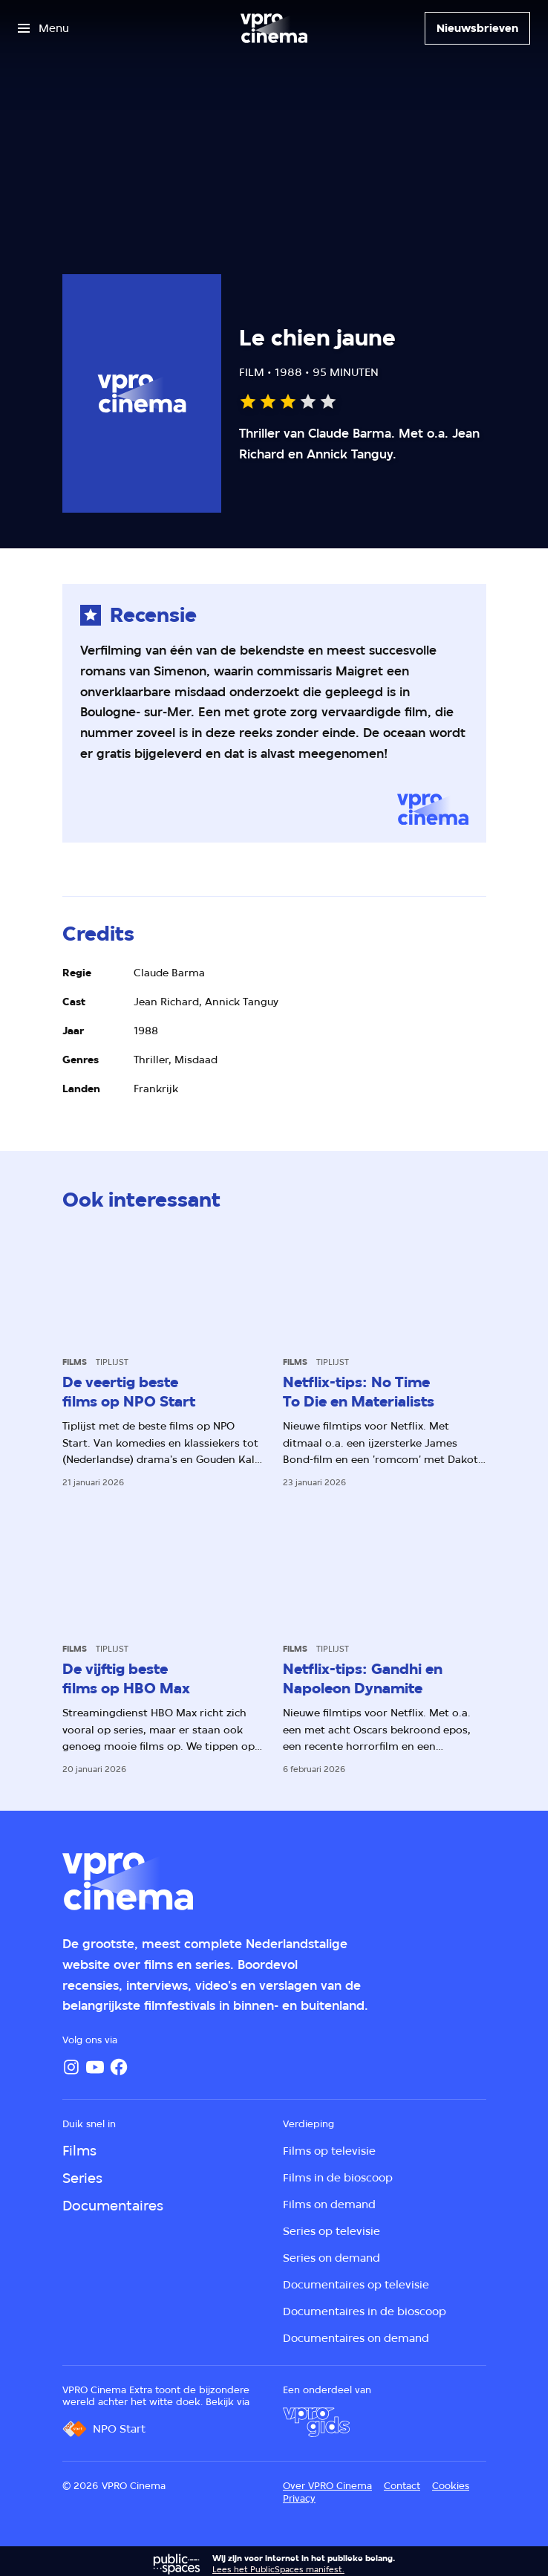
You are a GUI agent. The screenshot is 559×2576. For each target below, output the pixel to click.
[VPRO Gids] (316, 2422)
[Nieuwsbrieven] (477, 28)
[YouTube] (95, 2067)
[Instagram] (71, 2067)
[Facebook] (119, 2067)
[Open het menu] (43, 28)
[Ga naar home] (274, 28)
